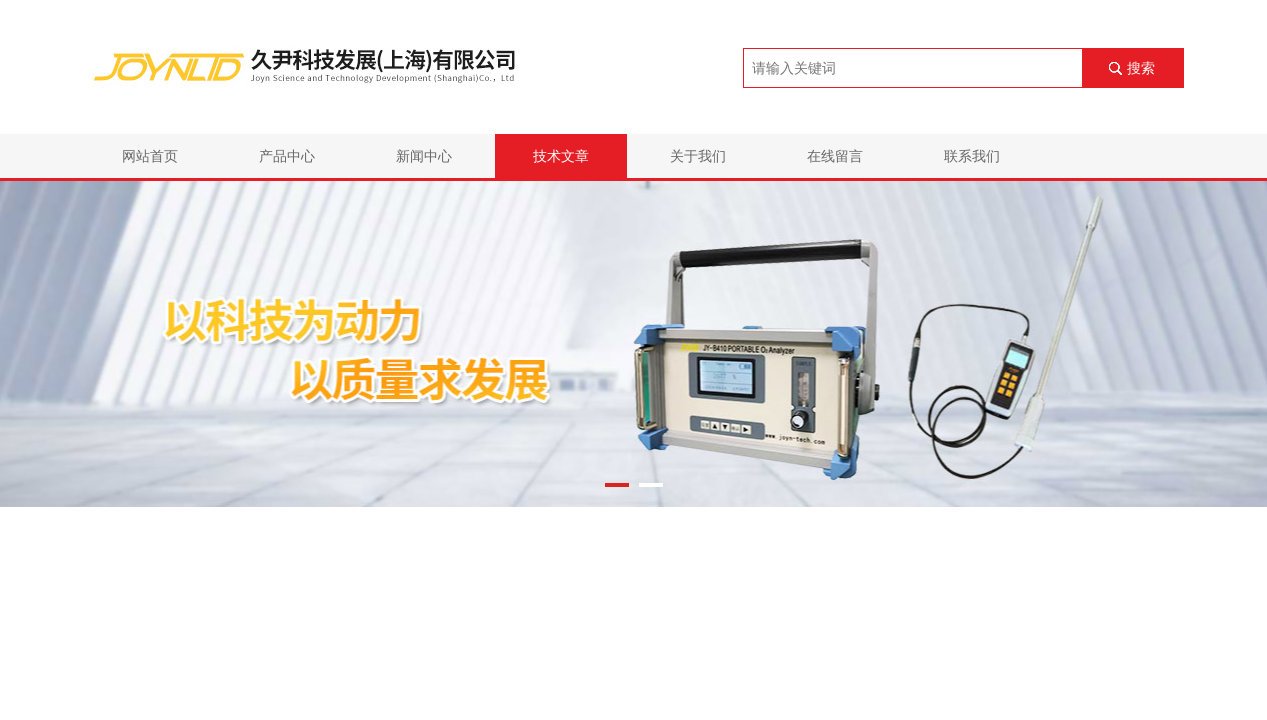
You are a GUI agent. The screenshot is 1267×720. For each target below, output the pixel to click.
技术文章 (561, 156)
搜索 (1141, 68)
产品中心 (287, 156)
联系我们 (972, 156)
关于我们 (698, 156)
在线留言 (835, 156)
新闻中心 (424, 156)
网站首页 (150, 156)
